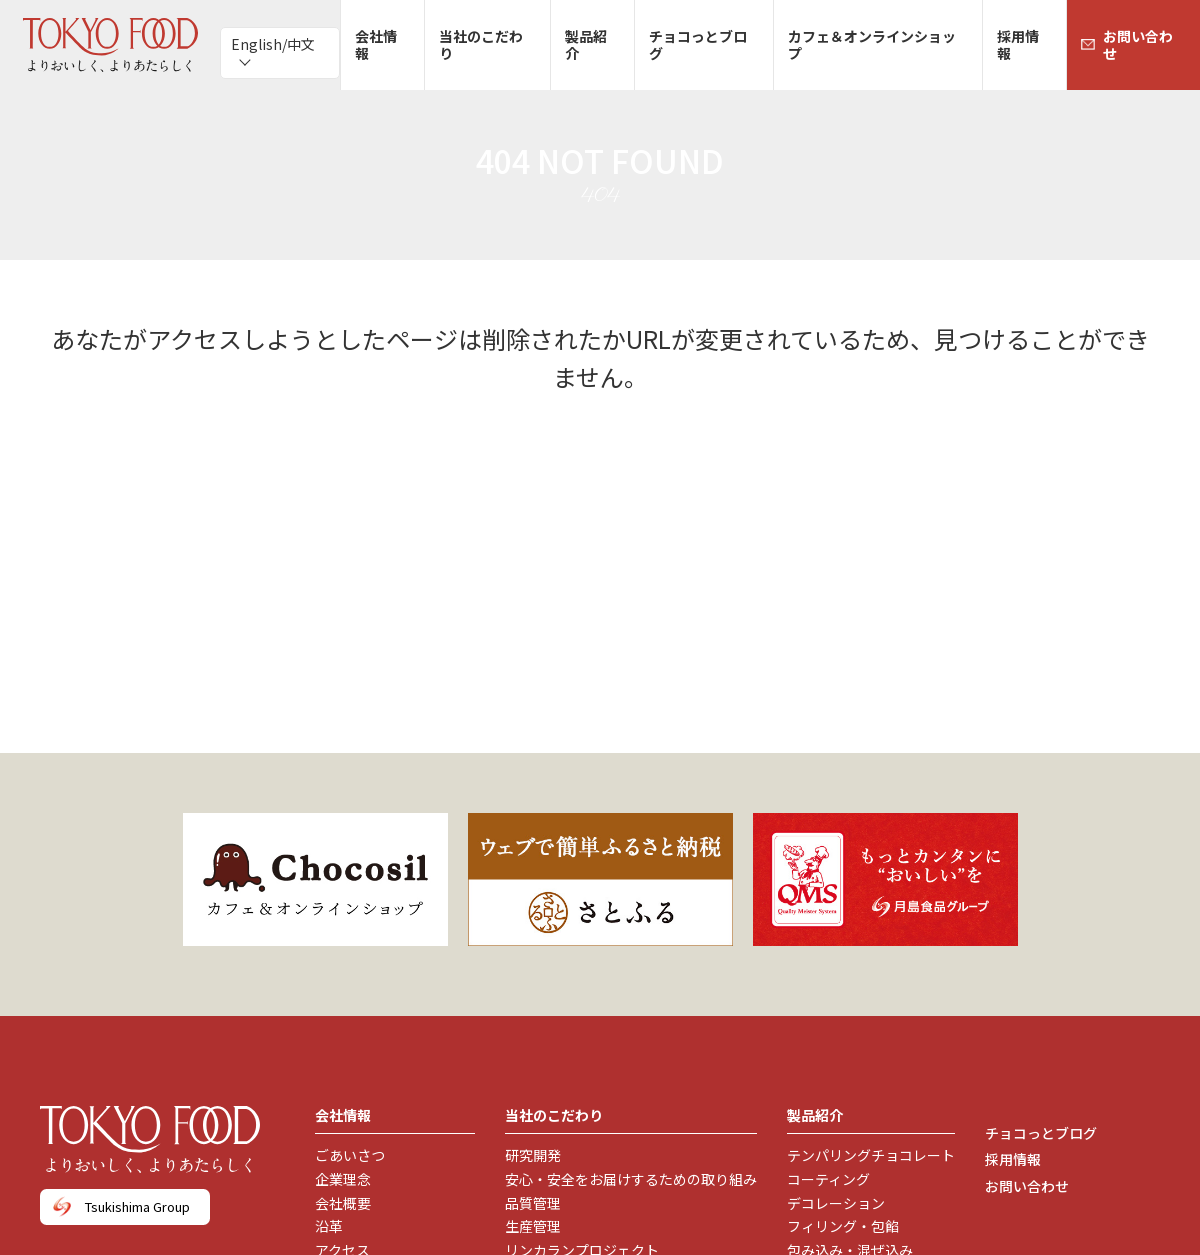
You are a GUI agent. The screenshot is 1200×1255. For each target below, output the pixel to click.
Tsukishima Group (137, 1206)
